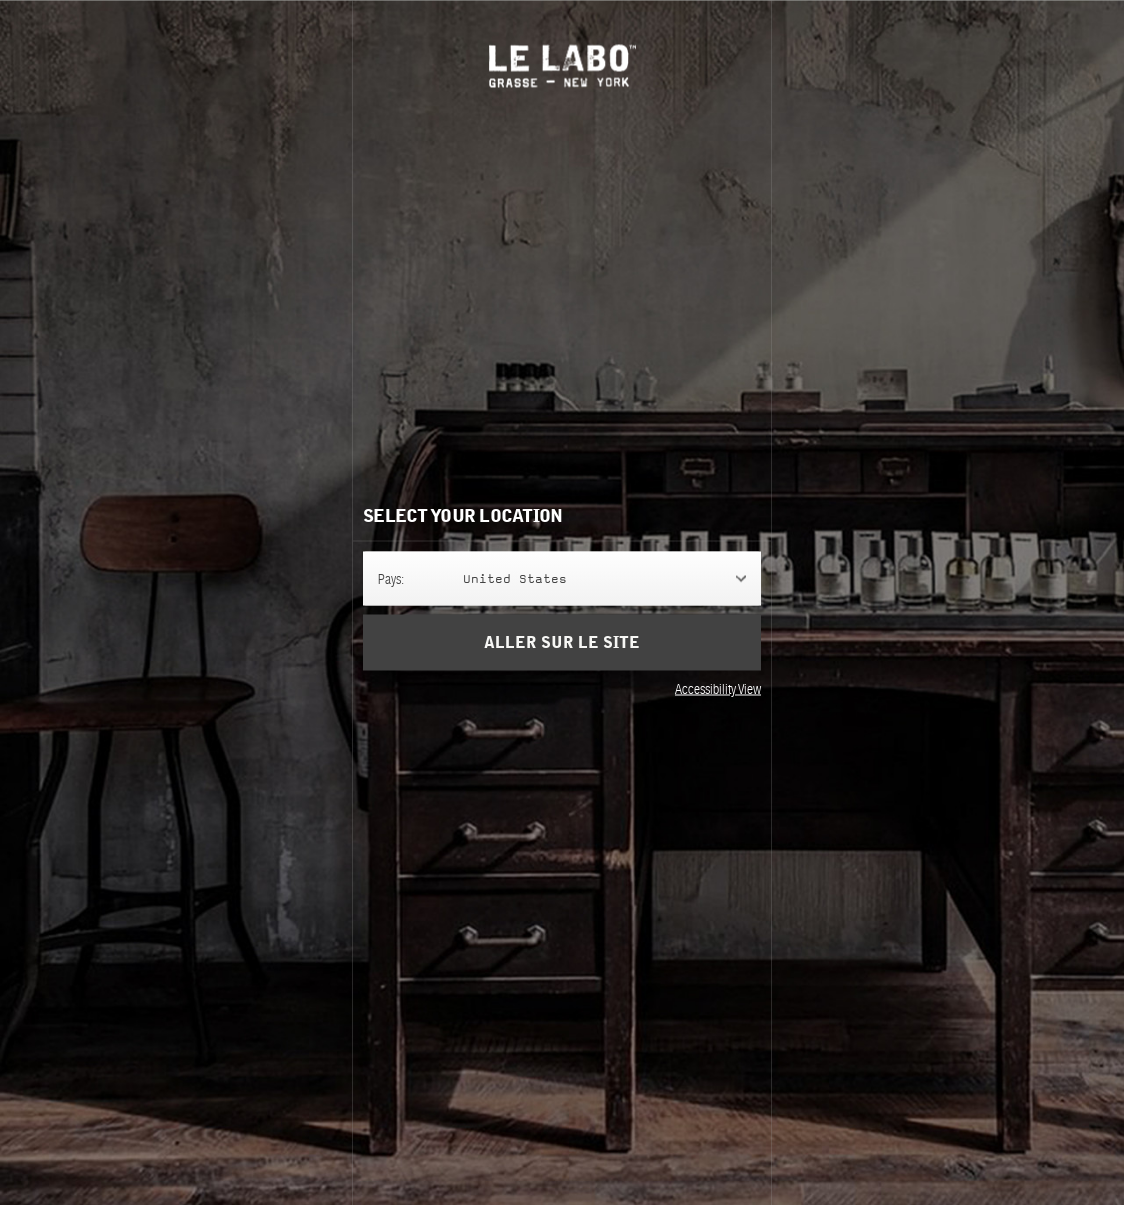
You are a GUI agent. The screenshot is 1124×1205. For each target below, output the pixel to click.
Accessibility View (718, 688)
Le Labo (562, 65)
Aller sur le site (562, 642)
